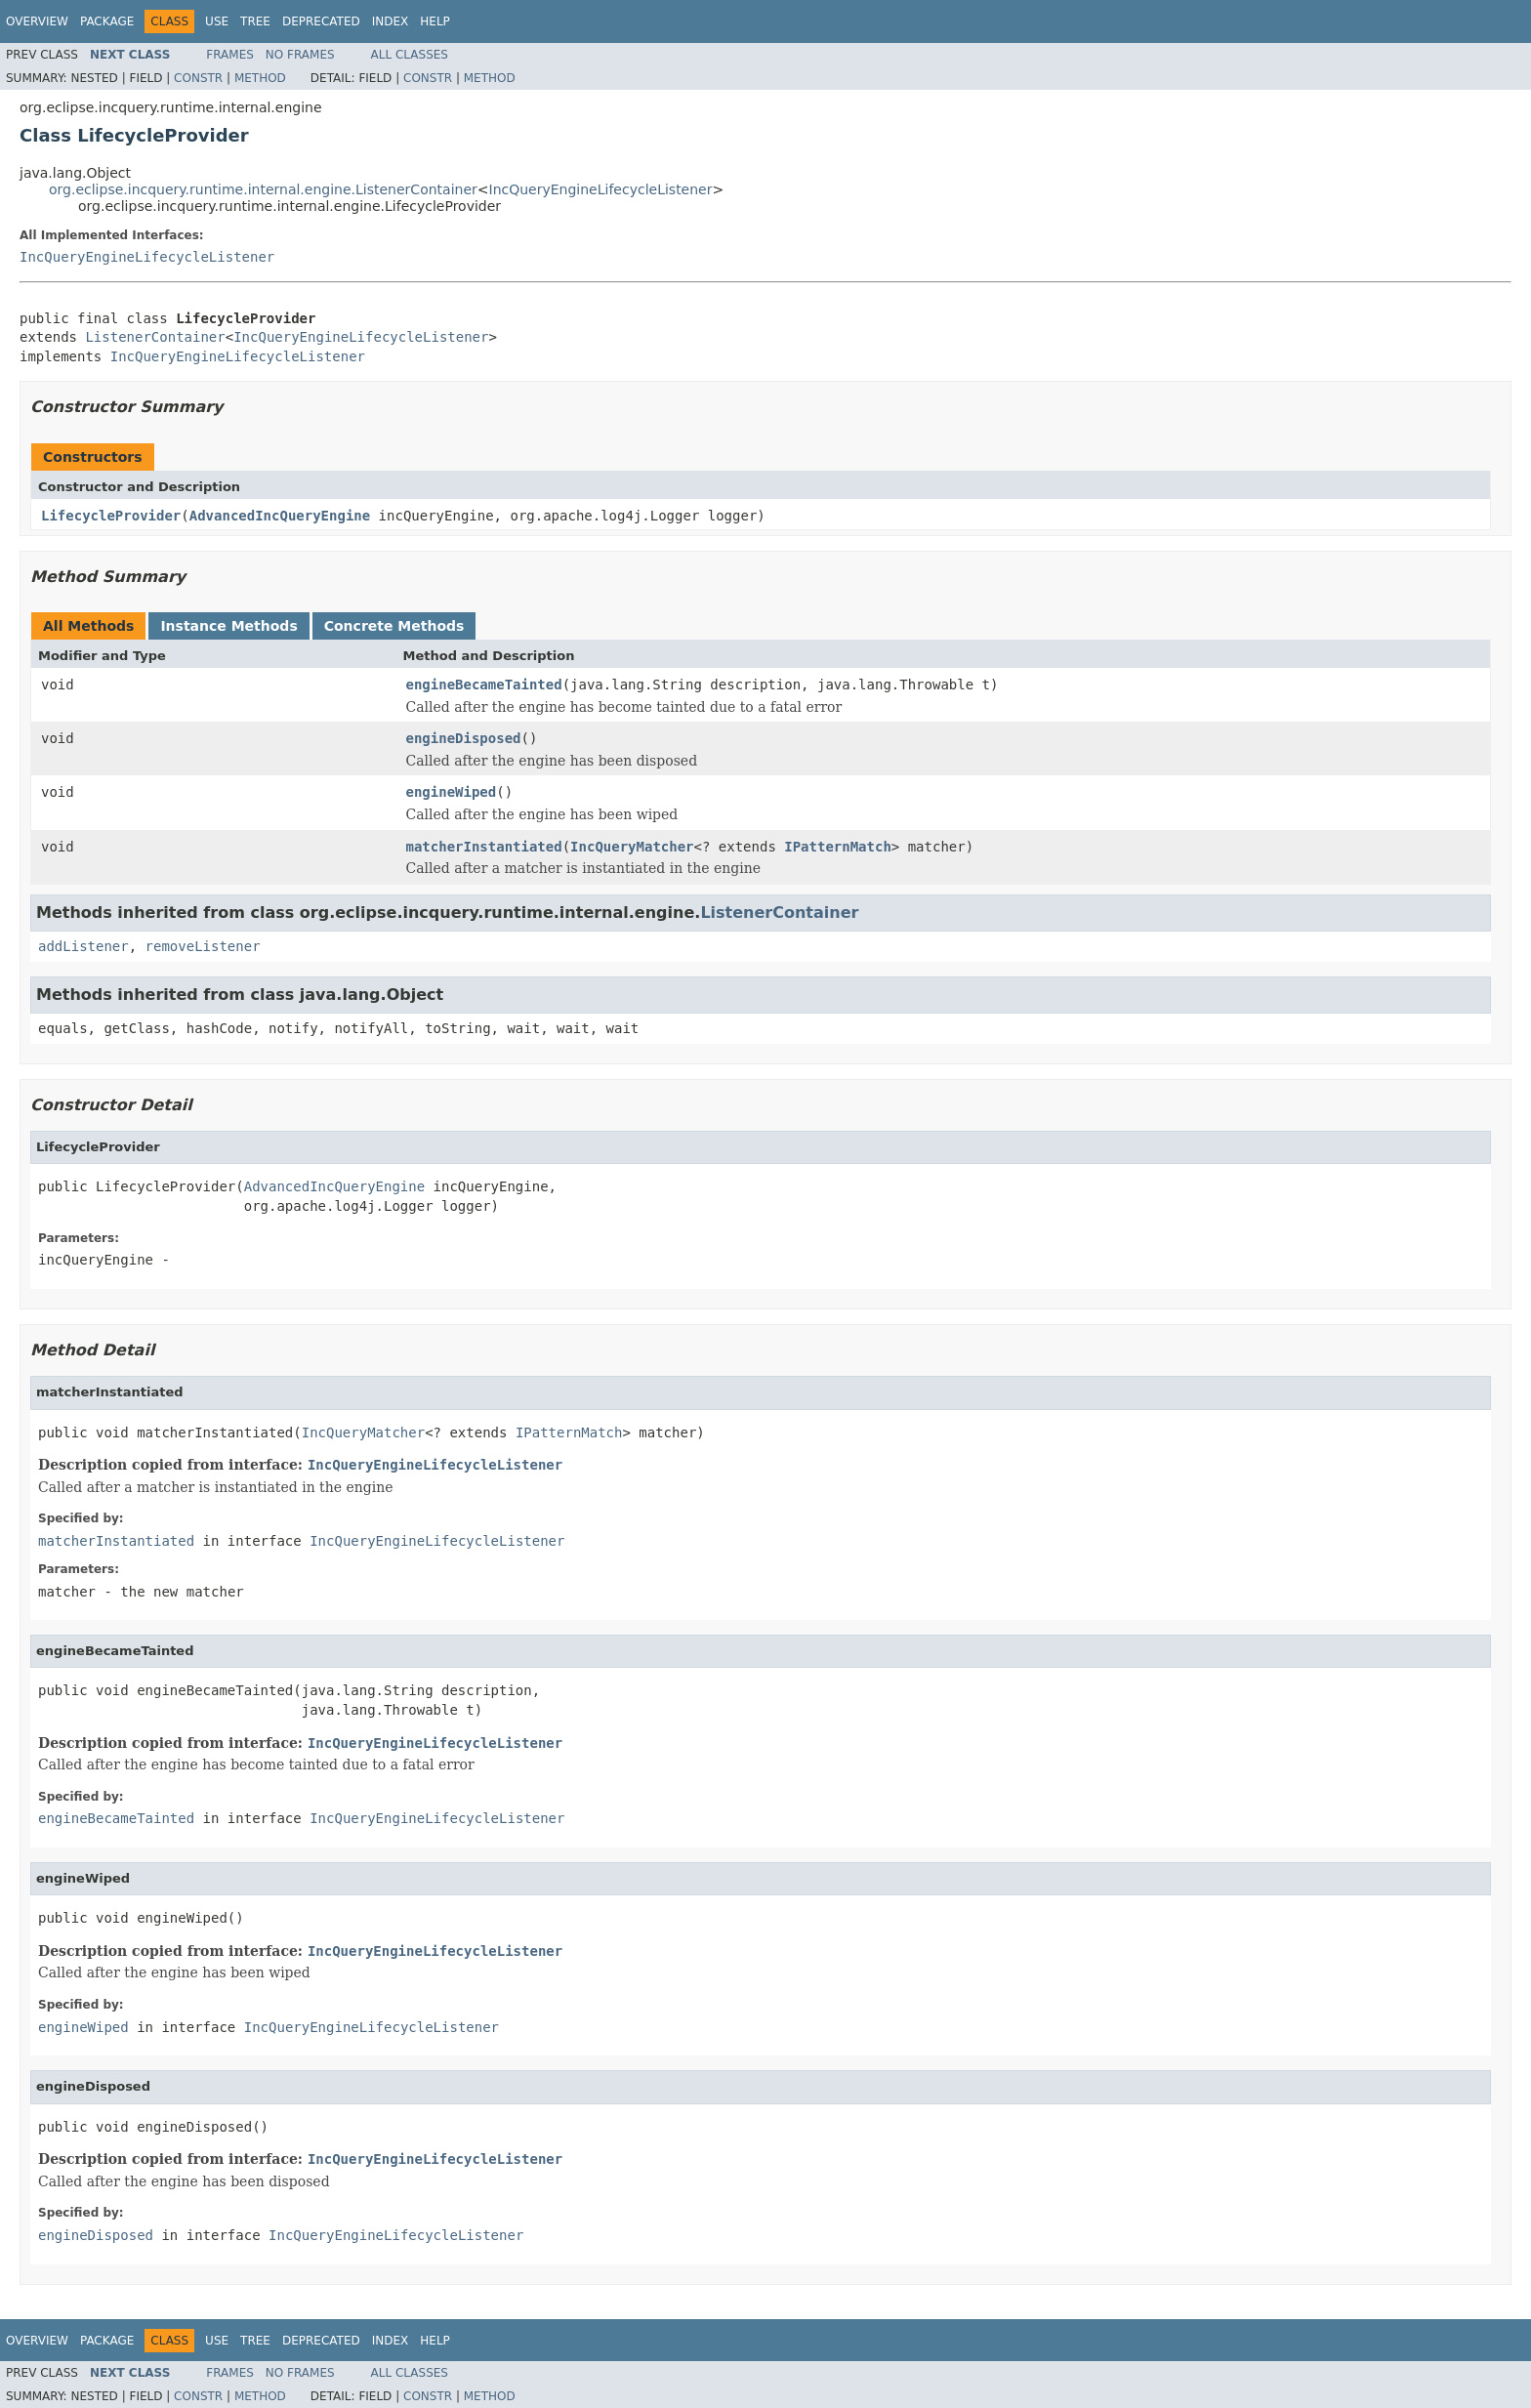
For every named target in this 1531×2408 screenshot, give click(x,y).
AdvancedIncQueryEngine (279, 515)
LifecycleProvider (111, 515)
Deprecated (321, 21)
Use (216, 21)
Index (390, 21)
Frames (230, 55)
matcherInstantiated (484, 846)
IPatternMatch (837, 846)
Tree (255, 21)
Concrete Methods (394, 626)
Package (107, 21)
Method (260, 78)
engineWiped (451, 792)
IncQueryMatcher (631, 846)
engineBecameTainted (484, 684)
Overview (37, 21)
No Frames (300, 55)
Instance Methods (228, 626)
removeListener (203, 946)
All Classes (409, 55)
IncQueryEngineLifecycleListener (601, 189)
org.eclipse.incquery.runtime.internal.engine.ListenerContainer (263, 189)
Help (435, 21)
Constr (198, 78)
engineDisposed (463, 738)
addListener (83, 946)
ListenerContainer (155, 337)
